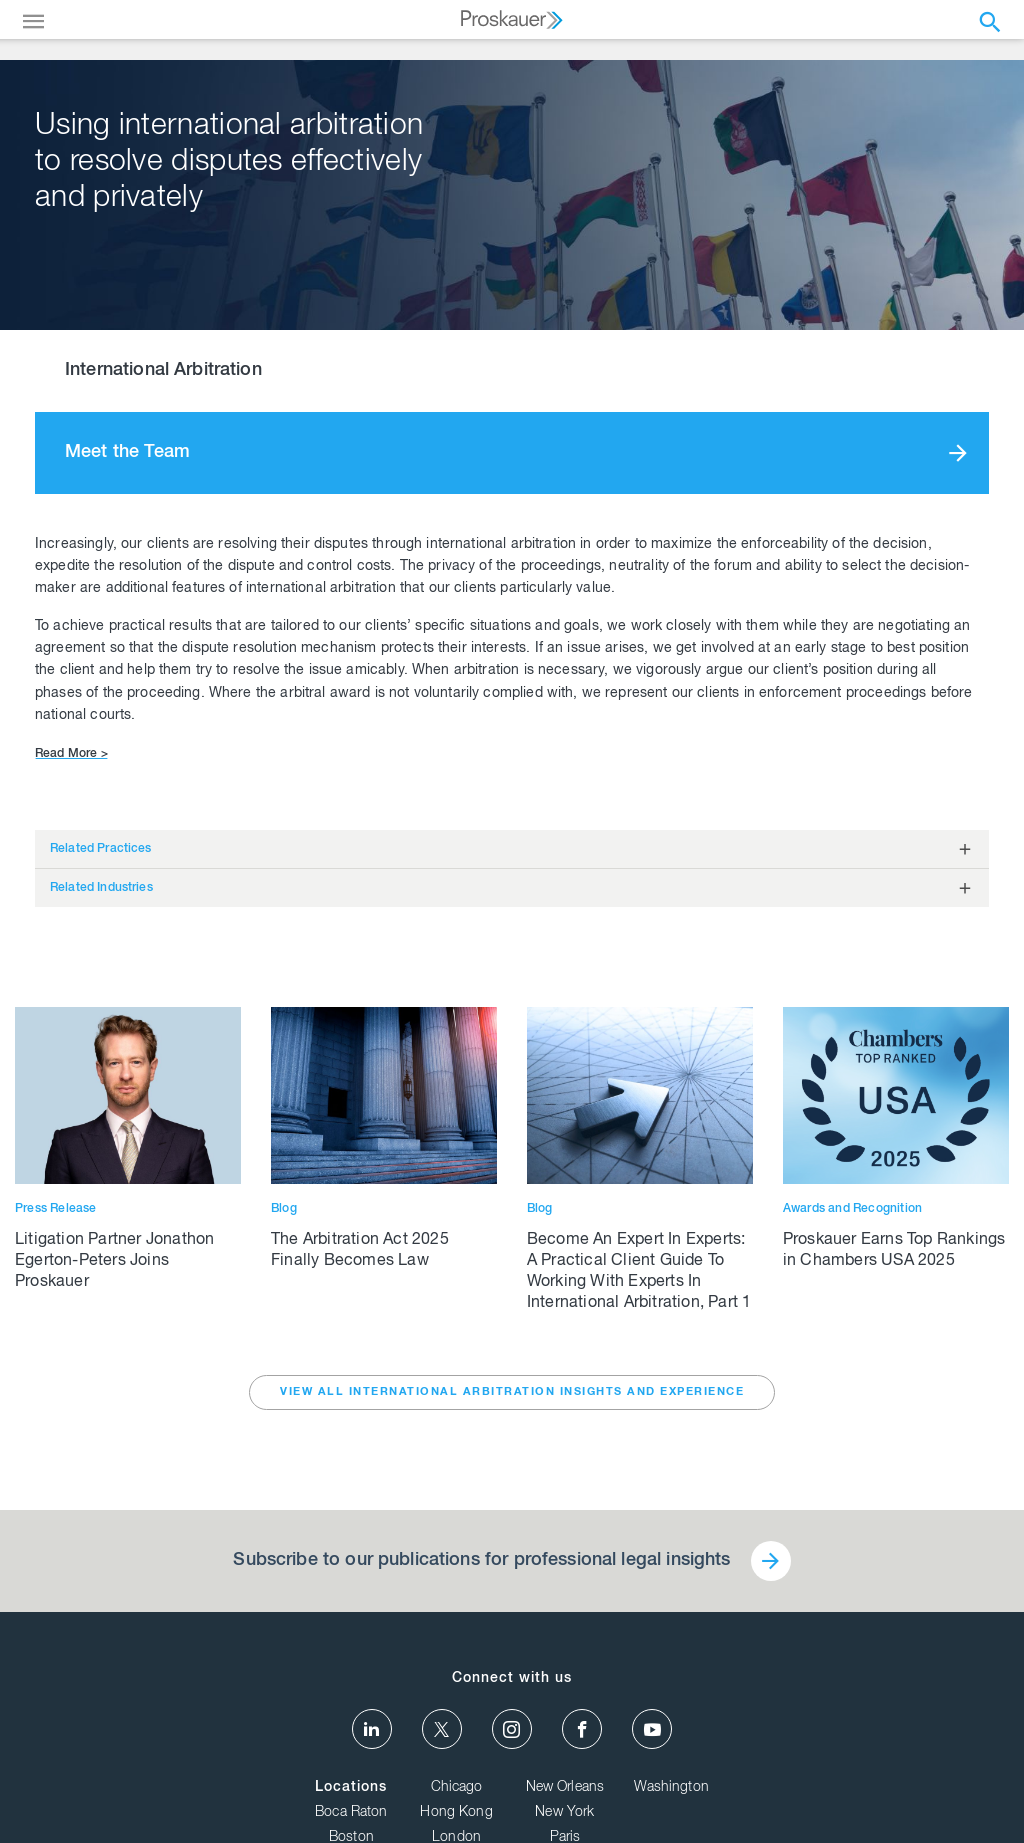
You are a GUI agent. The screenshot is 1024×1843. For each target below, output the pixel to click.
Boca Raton (351, 1813)
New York (564, 1813)
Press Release (56, 1209)
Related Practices (101, 849)
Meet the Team (127, 453)
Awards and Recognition (852, 1209)
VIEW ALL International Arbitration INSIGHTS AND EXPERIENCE (512, 1392)
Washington (671, 1788)
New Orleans (565, 1788)
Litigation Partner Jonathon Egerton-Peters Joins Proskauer (114, 1262)
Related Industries (101, 888)
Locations (351, 1788)
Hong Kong (456, 1813)
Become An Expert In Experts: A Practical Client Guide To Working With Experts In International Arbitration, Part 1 (639, 1272)
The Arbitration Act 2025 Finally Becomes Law (360, 1251)
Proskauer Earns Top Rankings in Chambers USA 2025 (894, 1251)
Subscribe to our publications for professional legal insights (481, 1561)
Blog (284, 1209)
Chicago (457, 1788)
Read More (71, 754)
